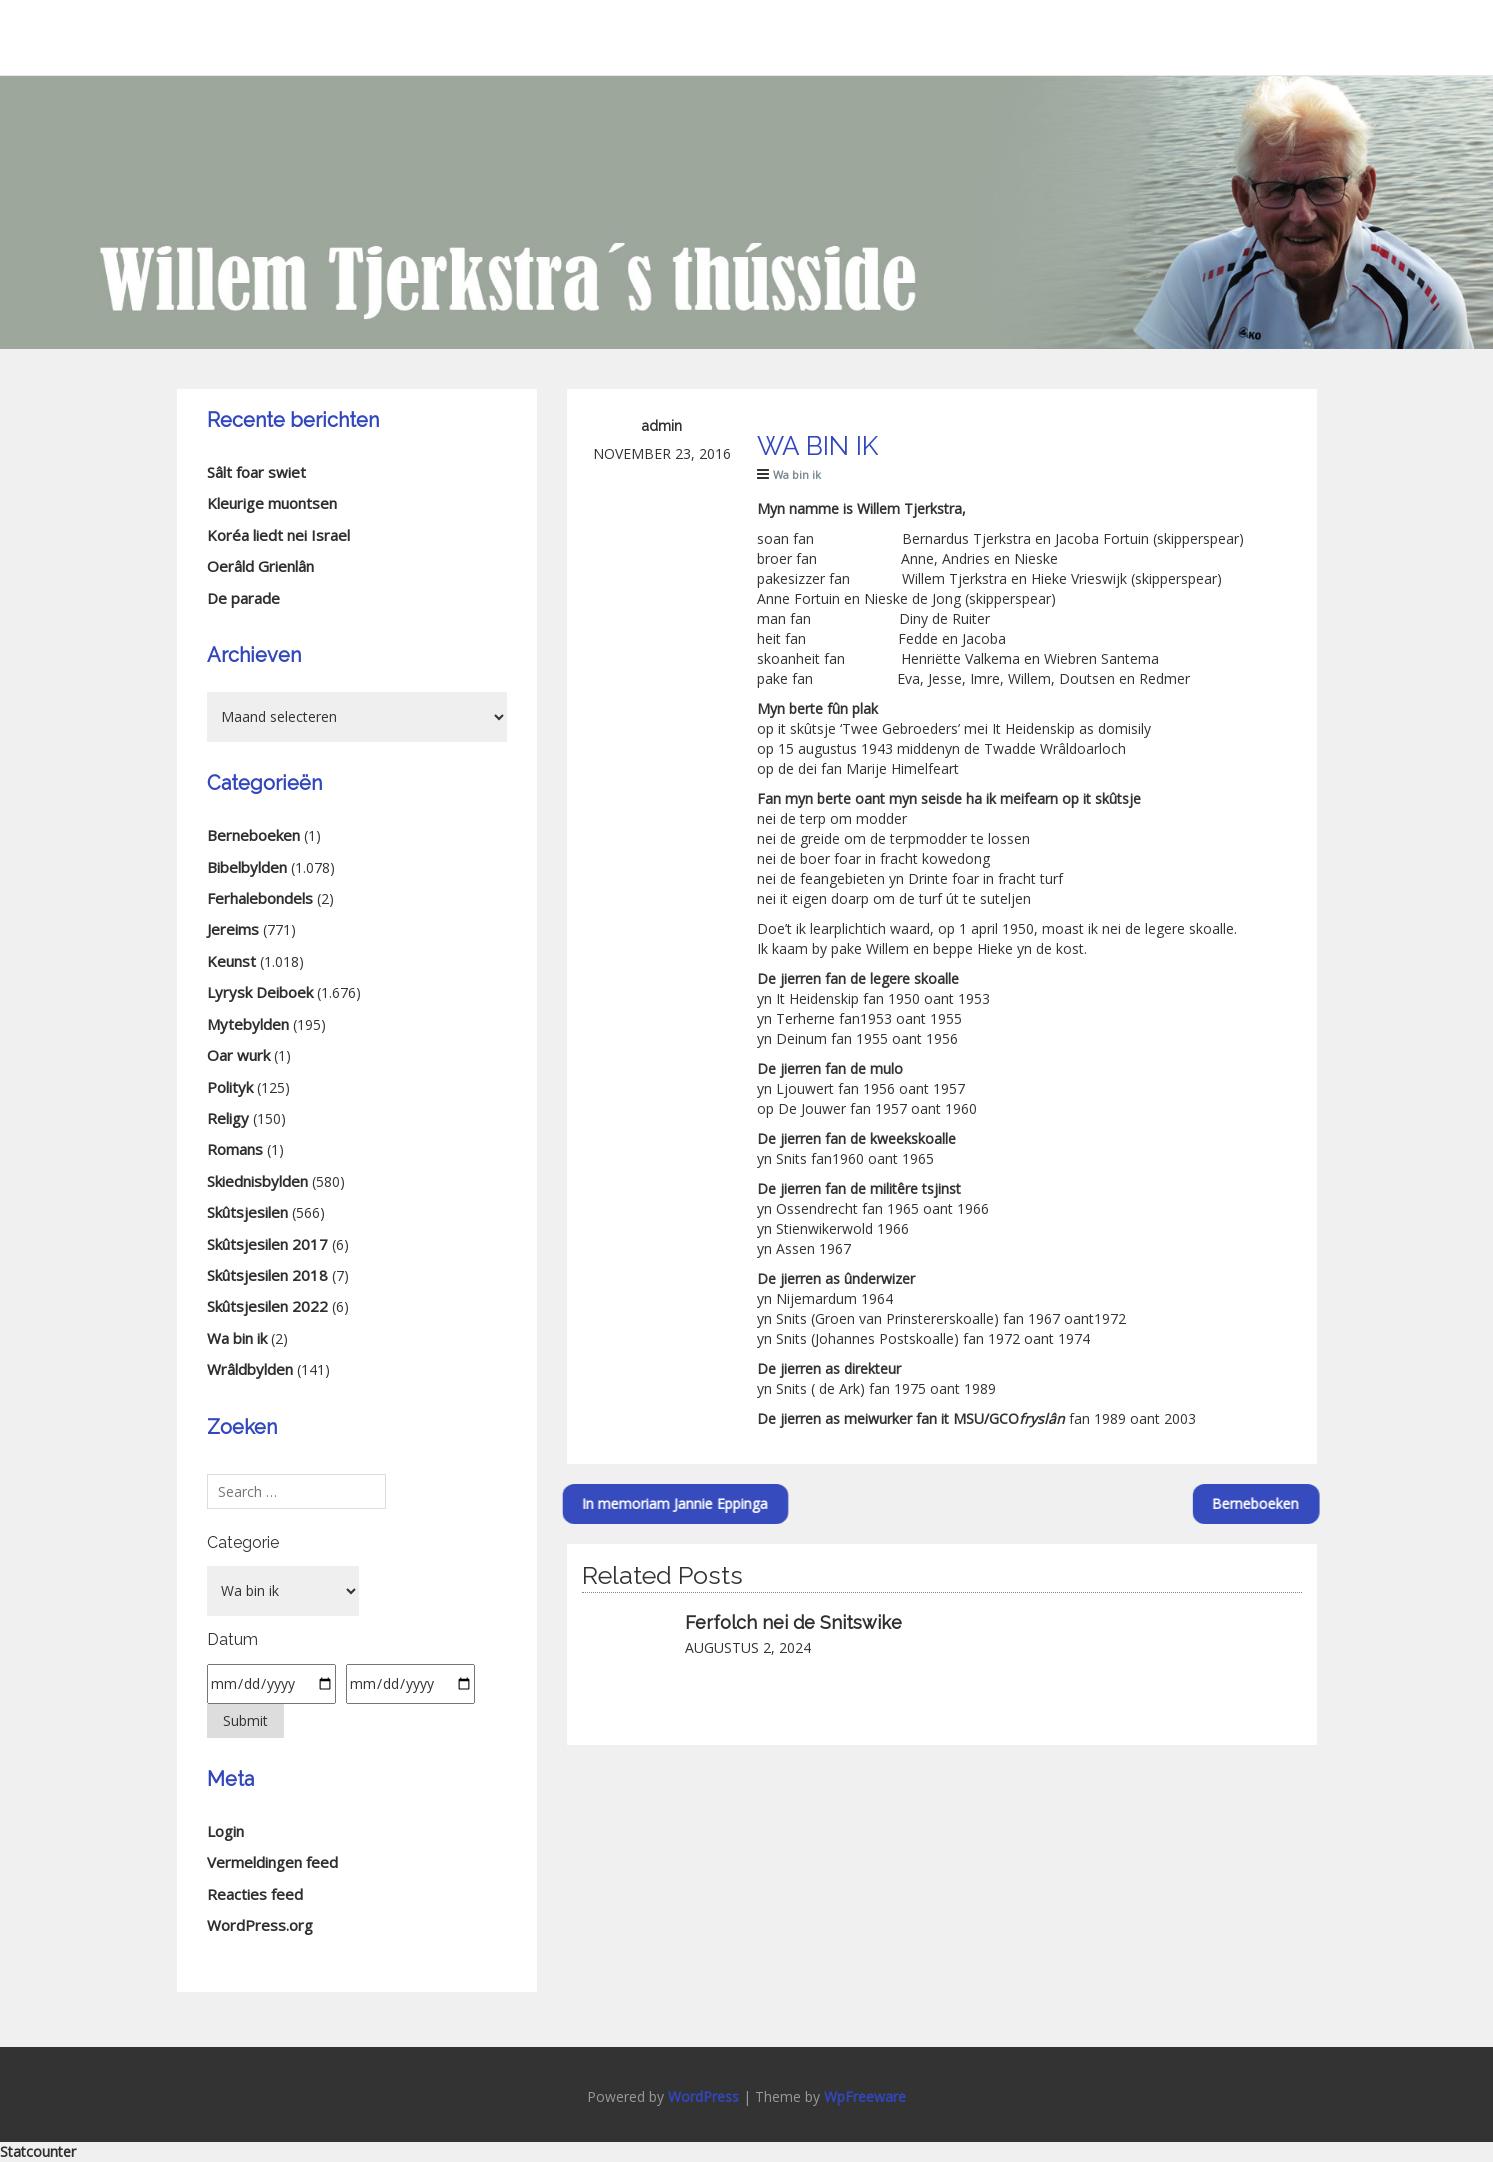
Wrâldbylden (250, 1369)
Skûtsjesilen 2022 (267, 1306)
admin (662, 426)
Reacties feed (255, 1894)
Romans (235, 1149)
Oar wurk (238, 1055)
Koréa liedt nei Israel (278, 535)
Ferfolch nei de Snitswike (793, 1622)
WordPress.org (260, 1925)
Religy (228, 1118)
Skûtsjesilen (247, 1212)
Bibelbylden (247, 867)
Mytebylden (248, 1024)
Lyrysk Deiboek (260, 992)
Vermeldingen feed (272, 1862)
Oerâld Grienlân (260, 566)
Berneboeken (1314, 1503)
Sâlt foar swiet (256, 472)
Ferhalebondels (260, 898)
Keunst (231, 961)
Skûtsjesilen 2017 (267, 1244)
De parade (243, 598)
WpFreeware (865, 2096)
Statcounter (38, 2151)
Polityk (230, 1087)
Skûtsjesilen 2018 (267, 1275)
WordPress (703, 2096)
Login (225, 1831)
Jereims (233, 929)
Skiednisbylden (257, 1181)
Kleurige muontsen (272, 503)
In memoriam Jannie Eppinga (569, 1503)
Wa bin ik (797, 474)
